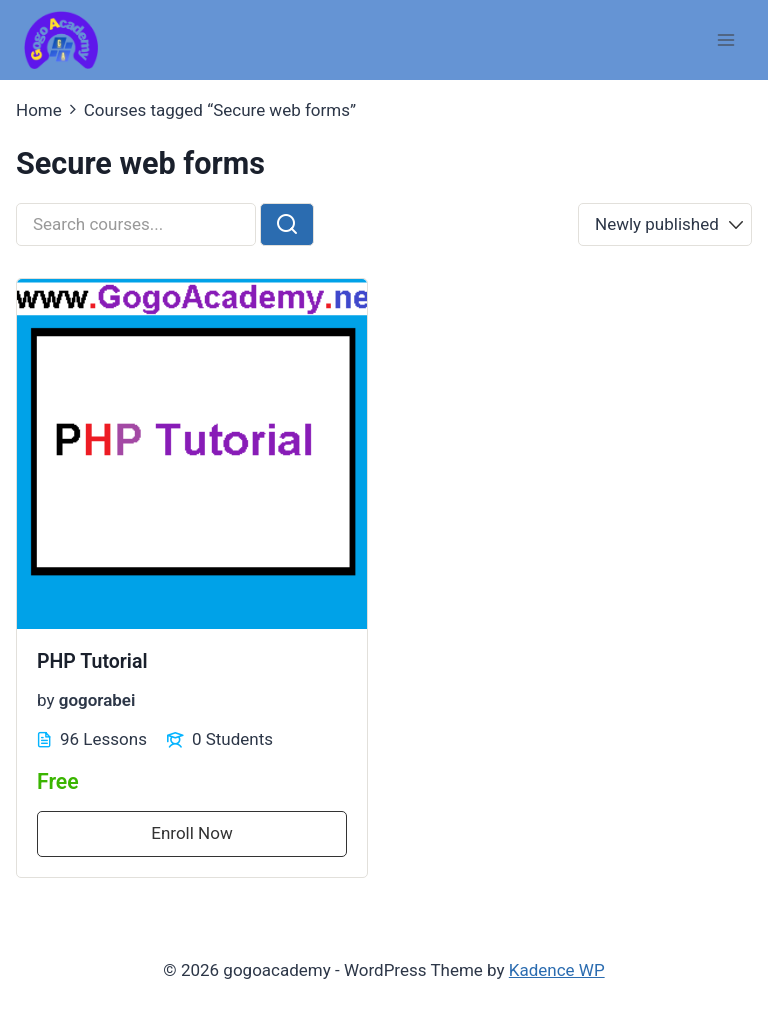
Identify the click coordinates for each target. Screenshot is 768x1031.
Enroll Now (191, 833)
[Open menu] (725, 39)
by (46, 700)
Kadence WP (557, 970)
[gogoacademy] (61, 40)
